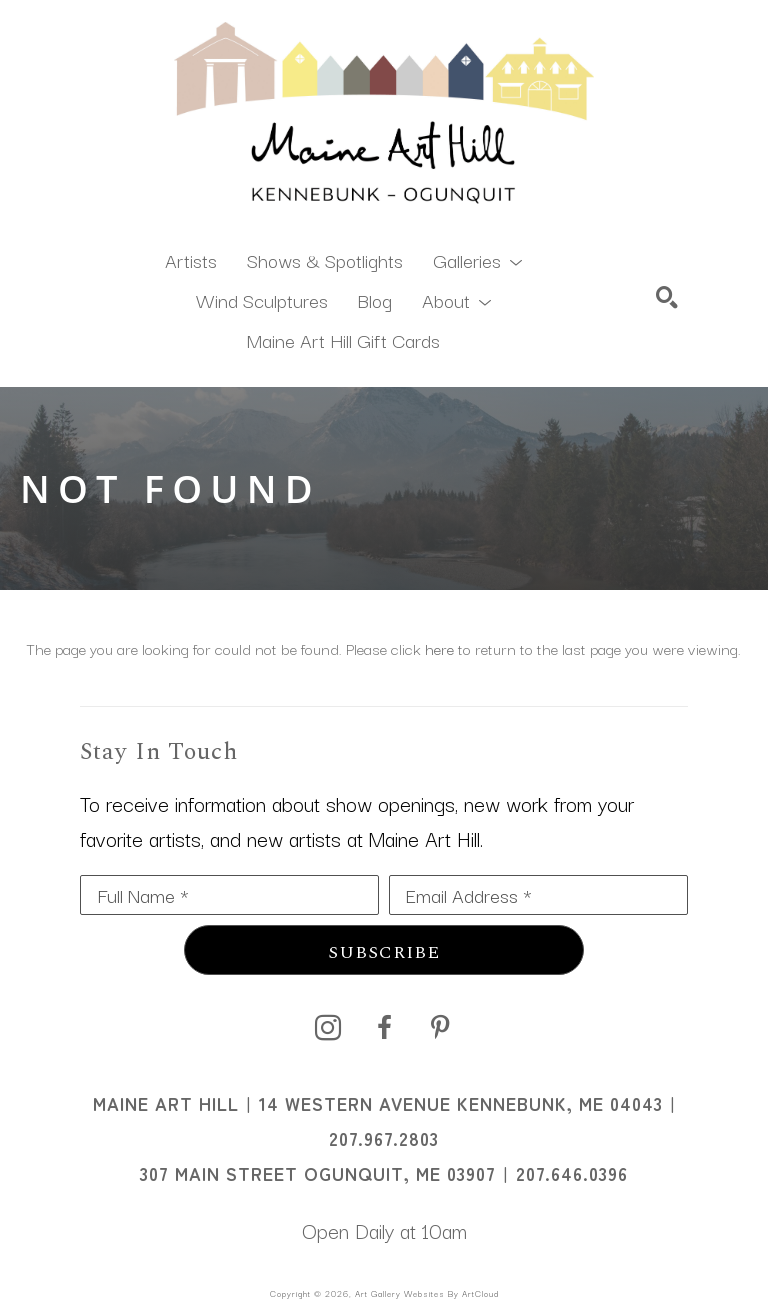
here (439, 648)
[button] (477, 259)
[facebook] (384, 1028)
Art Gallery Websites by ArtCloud (427, 1293)
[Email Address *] (538, 895)
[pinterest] (440, 1028)
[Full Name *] (229, 895)
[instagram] (328, 1028)
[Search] (667, 297)
